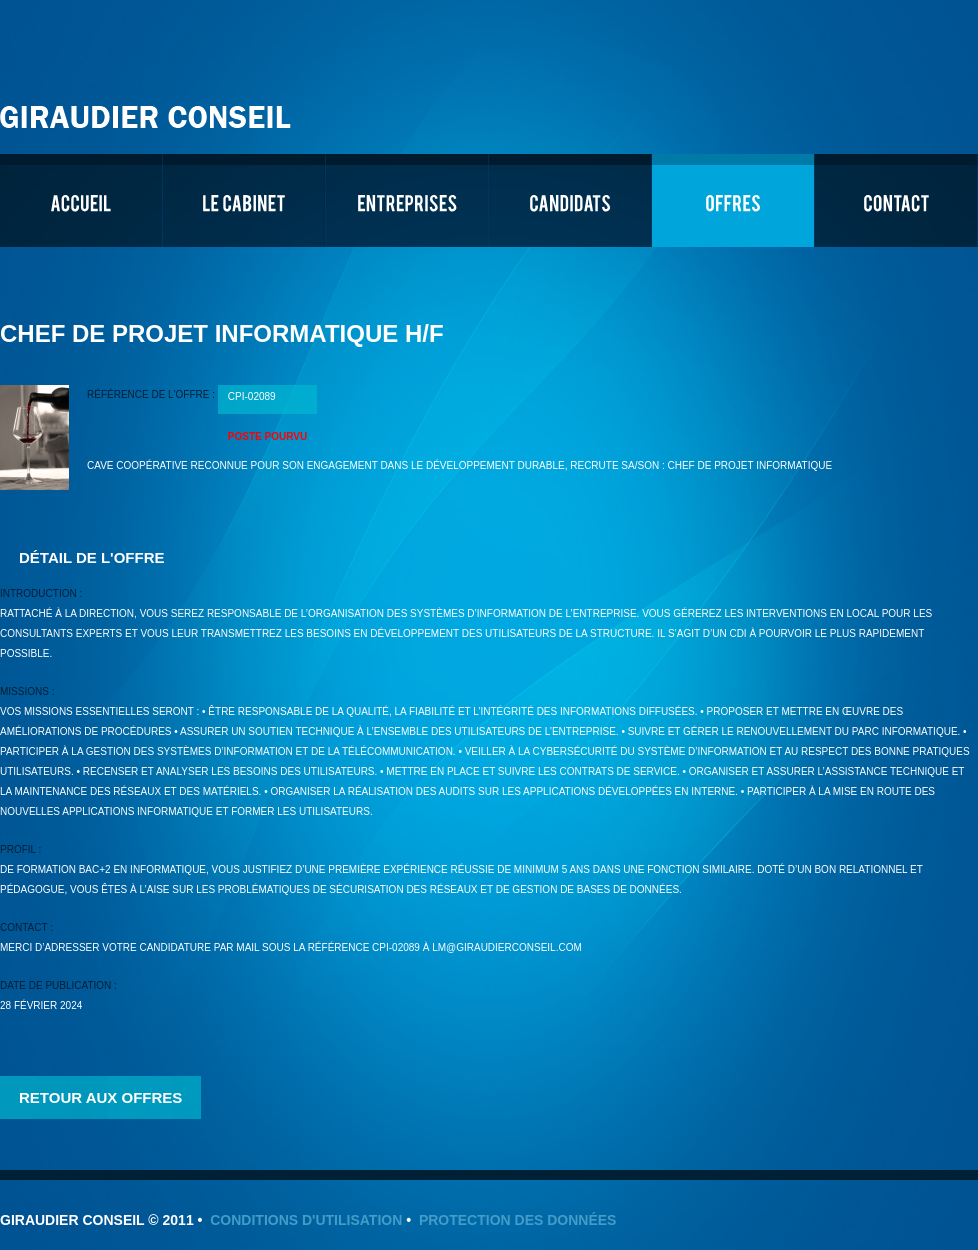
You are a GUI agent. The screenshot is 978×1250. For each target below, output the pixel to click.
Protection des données (518, 1220)
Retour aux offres (100, 1097)
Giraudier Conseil (148, 109)
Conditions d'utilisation (306, 1220)
